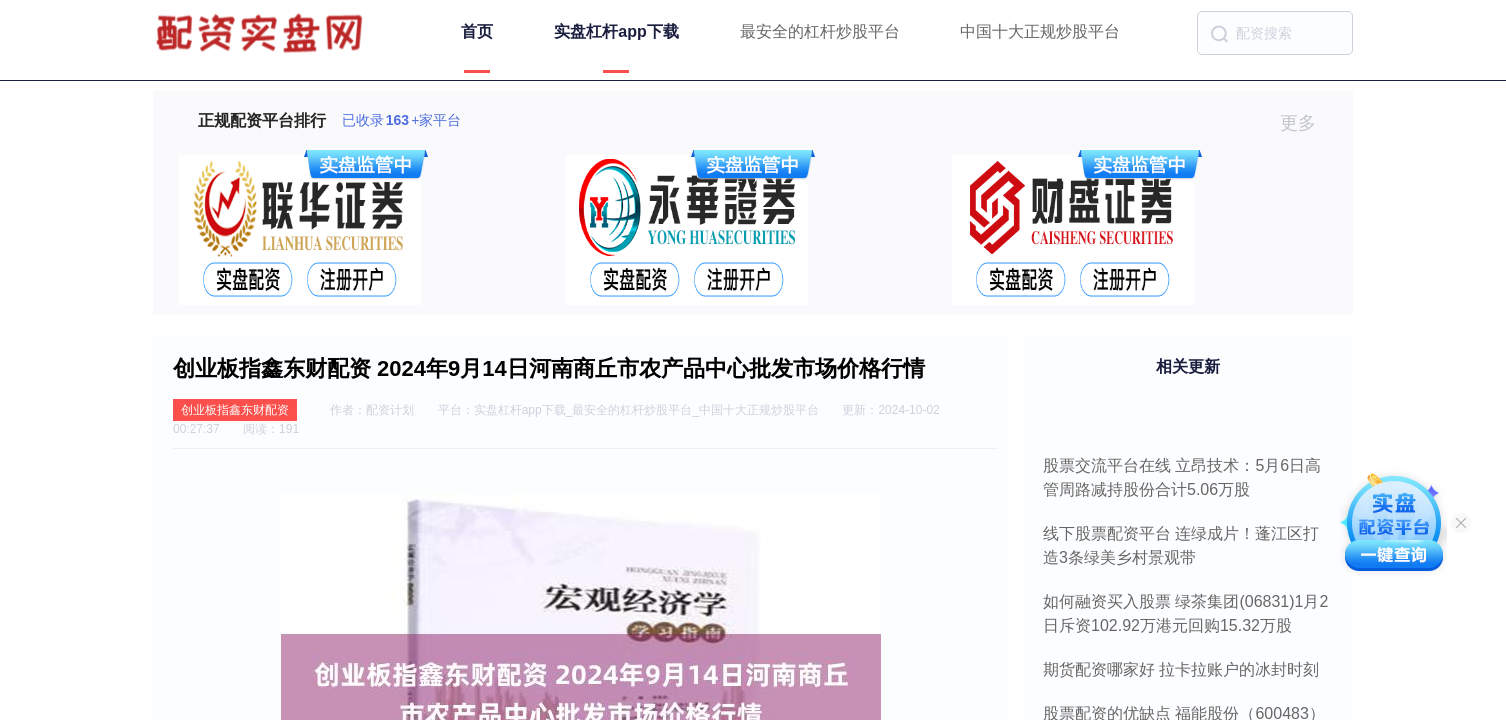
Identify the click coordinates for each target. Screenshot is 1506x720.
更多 (1306, 123)
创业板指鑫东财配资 (235, 410)
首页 (477, 31)
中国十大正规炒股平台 (1040, 31)
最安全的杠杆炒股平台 (820, 31)
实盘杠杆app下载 (616, 31)
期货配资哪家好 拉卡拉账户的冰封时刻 (1181, 669)
